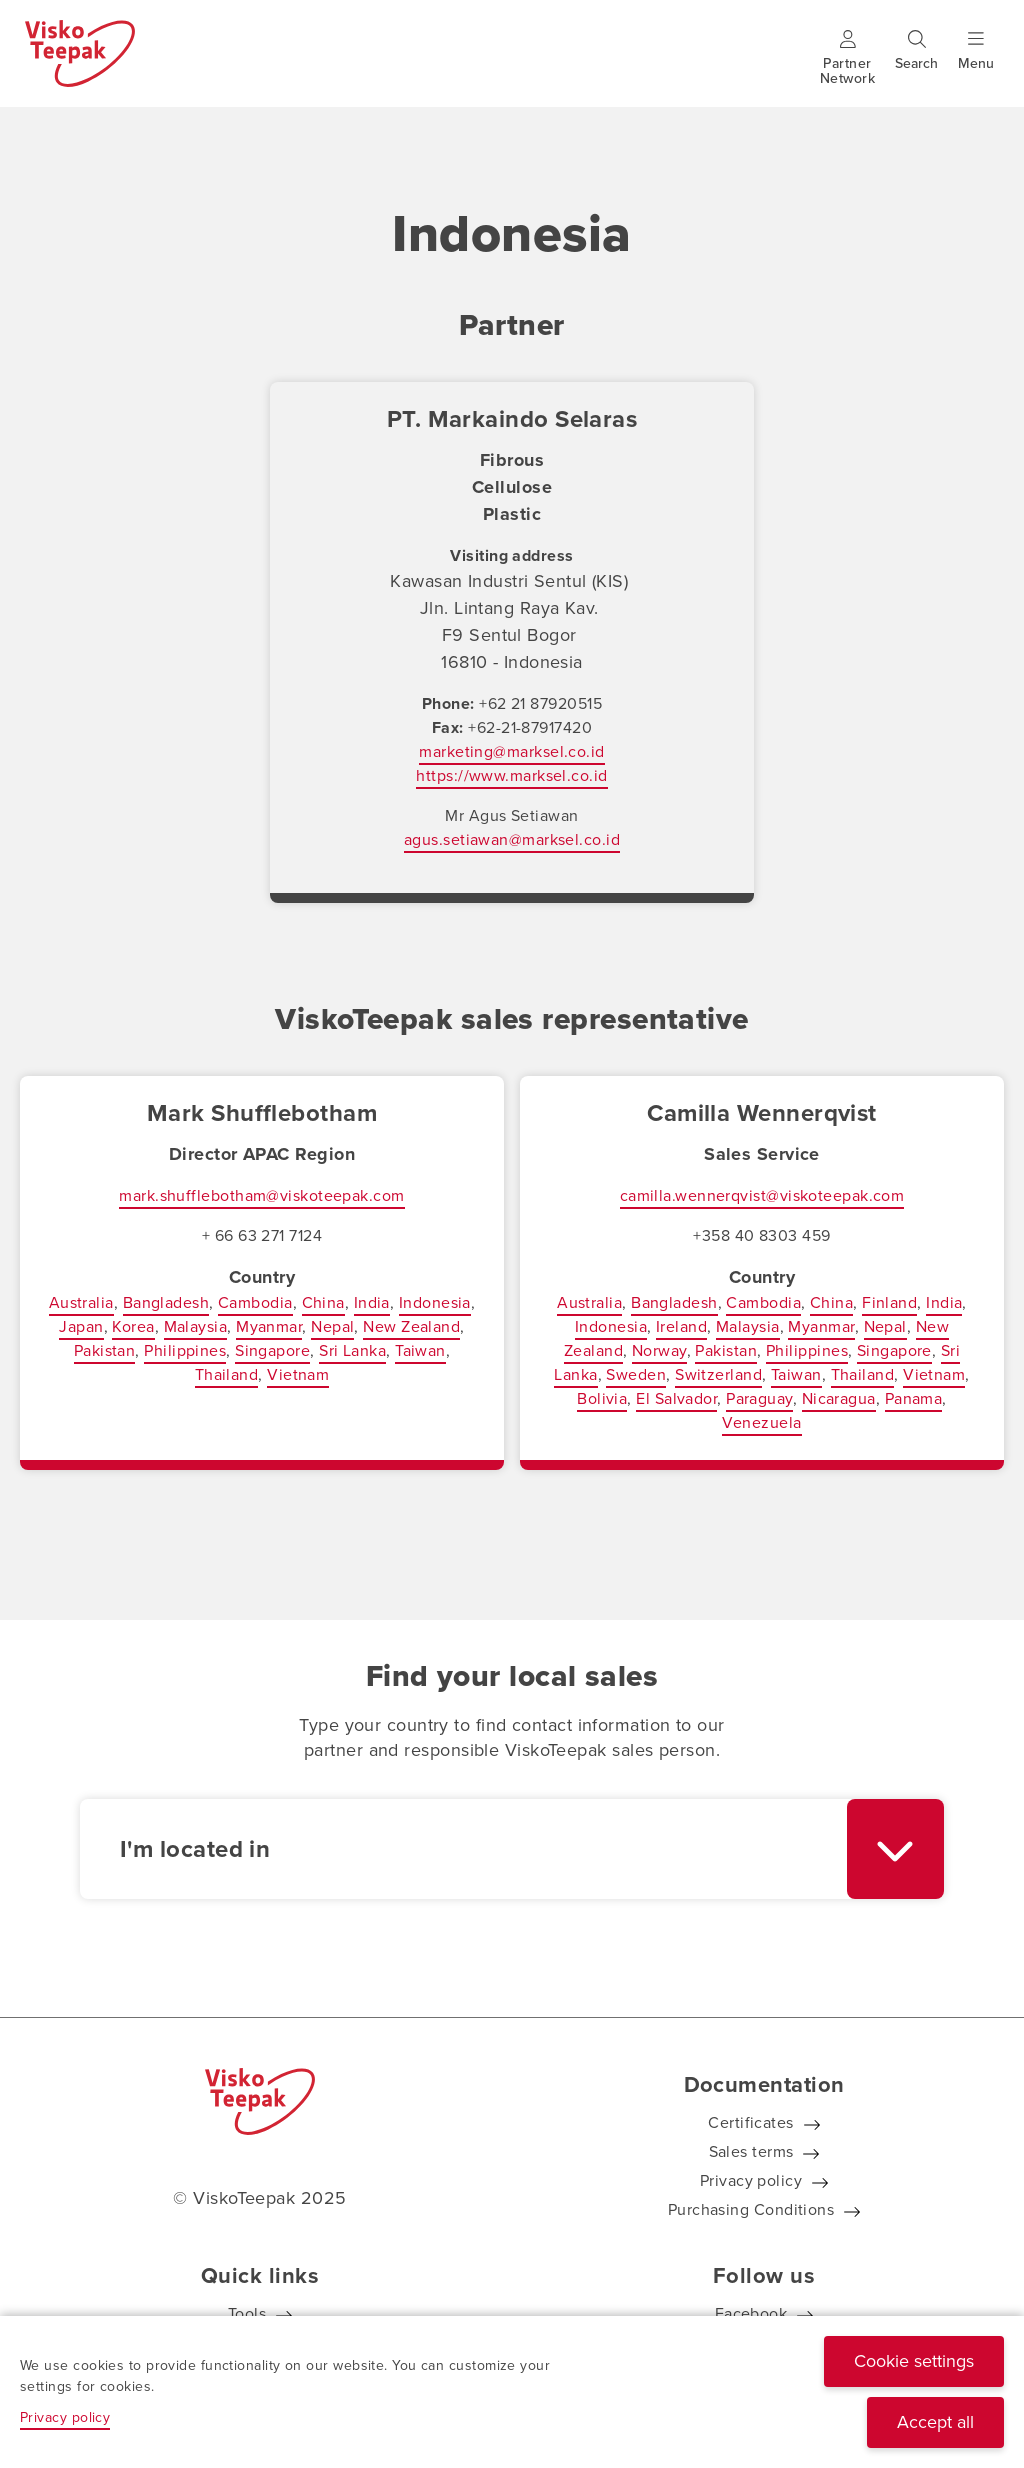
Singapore (272, 1350)
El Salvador (676, 1398)
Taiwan (420, 1350)
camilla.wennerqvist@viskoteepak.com (762, 1195)
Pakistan (105, 1350)
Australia (81, 1302)
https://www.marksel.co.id (511, 775)
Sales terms (751, 2151)
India (372, 1302)
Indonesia (435, 1302)
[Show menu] (976, 63)
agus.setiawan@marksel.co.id (512, 839)
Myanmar (269, 1326)
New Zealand (411, 1326)
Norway (659, 1350)
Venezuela (761, 1422)
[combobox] (512, 1849)
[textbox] (463, 1849)
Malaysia (196, 1326)
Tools (247, 2313)
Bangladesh (166, 1302)
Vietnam (298, 1374)
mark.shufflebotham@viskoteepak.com (261, 1195)
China (323, 1302)
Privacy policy (751, 2180)
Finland (889, 1302)
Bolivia (602, 1398)
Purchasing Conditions (751, 2209)
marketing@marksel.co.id (511, 751)
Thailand (227, 1374)
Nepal (332, 1326)
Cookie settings (914, 2361)
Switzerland (718, 1374)
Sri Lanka (352, 1350)
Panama (914, 1398)
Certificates (750, 2122)
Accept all (935, 2422)
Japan (81, 1326)
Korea (133, 1326)
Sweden (636, 1374)
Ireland (681, 1326)
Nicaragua (839, 1398)
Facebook (751, 2313)
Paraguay (759, 1398)
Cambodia (255, 1302)
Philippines (185, 1350)
